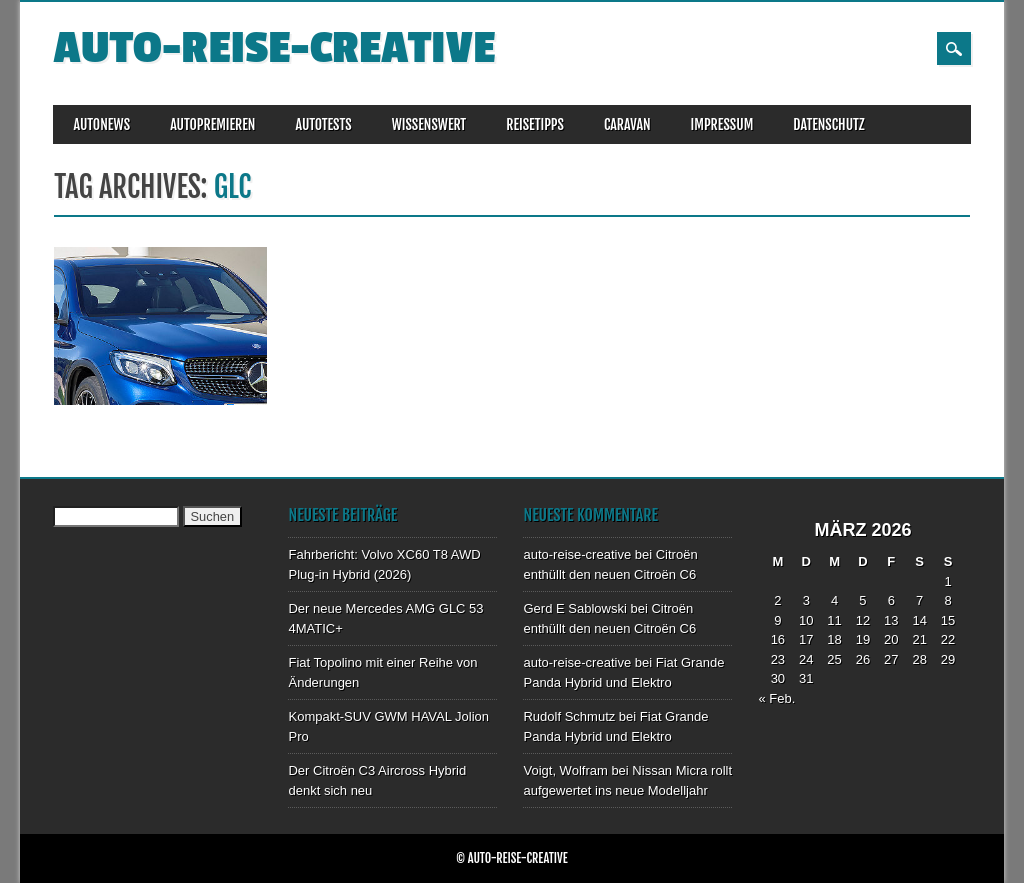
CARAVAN (627, 124)
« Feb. (776, 698)
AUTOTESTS (323, 124)
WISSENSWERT (429, 124)
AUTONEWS (101, 124)
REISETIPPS (535, 124)
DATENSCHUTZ (828, 124)
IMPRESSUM (722, 124)
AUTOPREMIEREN (212, 124)
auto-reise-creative (274, 48)
